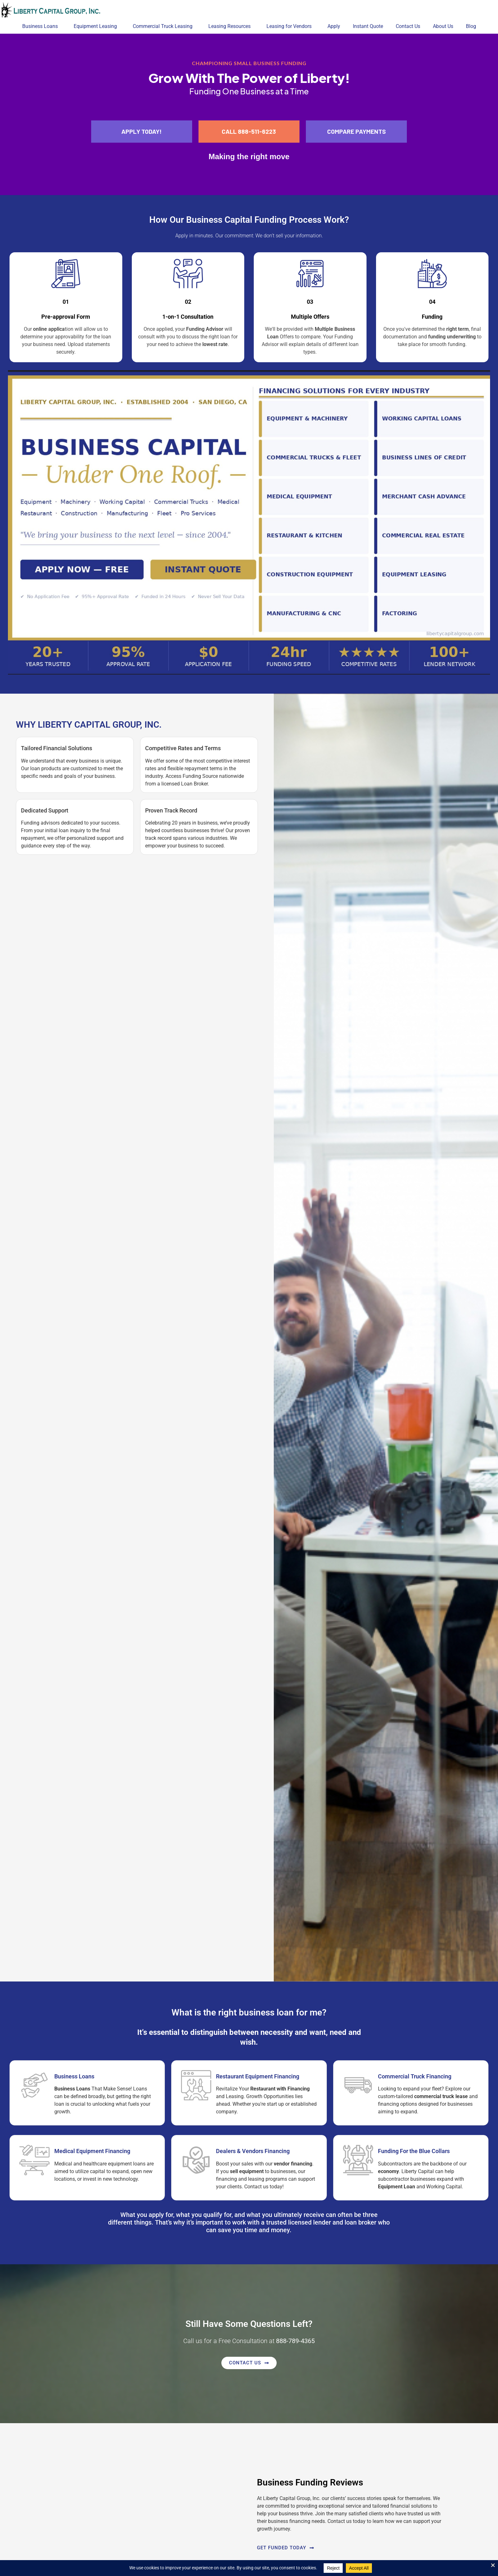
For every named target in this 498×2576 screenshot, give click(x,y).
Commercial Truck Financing (414, 2076)
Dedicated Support (44, 810)
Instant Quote (368, 26)
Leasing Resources (231, 26)
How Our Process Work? (249, 219)
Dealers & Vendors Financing (253, 2151)
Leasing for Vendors (290, 26)
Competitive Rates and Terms (183, 748)
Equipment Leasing (97, 26)
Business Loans (41, 26)
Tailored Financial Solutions (56, 748)
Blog (471, 26)
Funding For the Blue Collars (414, 2151)
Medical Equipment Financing (92, 2151)
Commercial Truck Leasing (164, 26)
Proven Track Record (171, 810)
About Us (443, 26)
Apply (333, 26)
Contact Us (408, 26)
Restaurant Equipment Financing (257, 2076)
